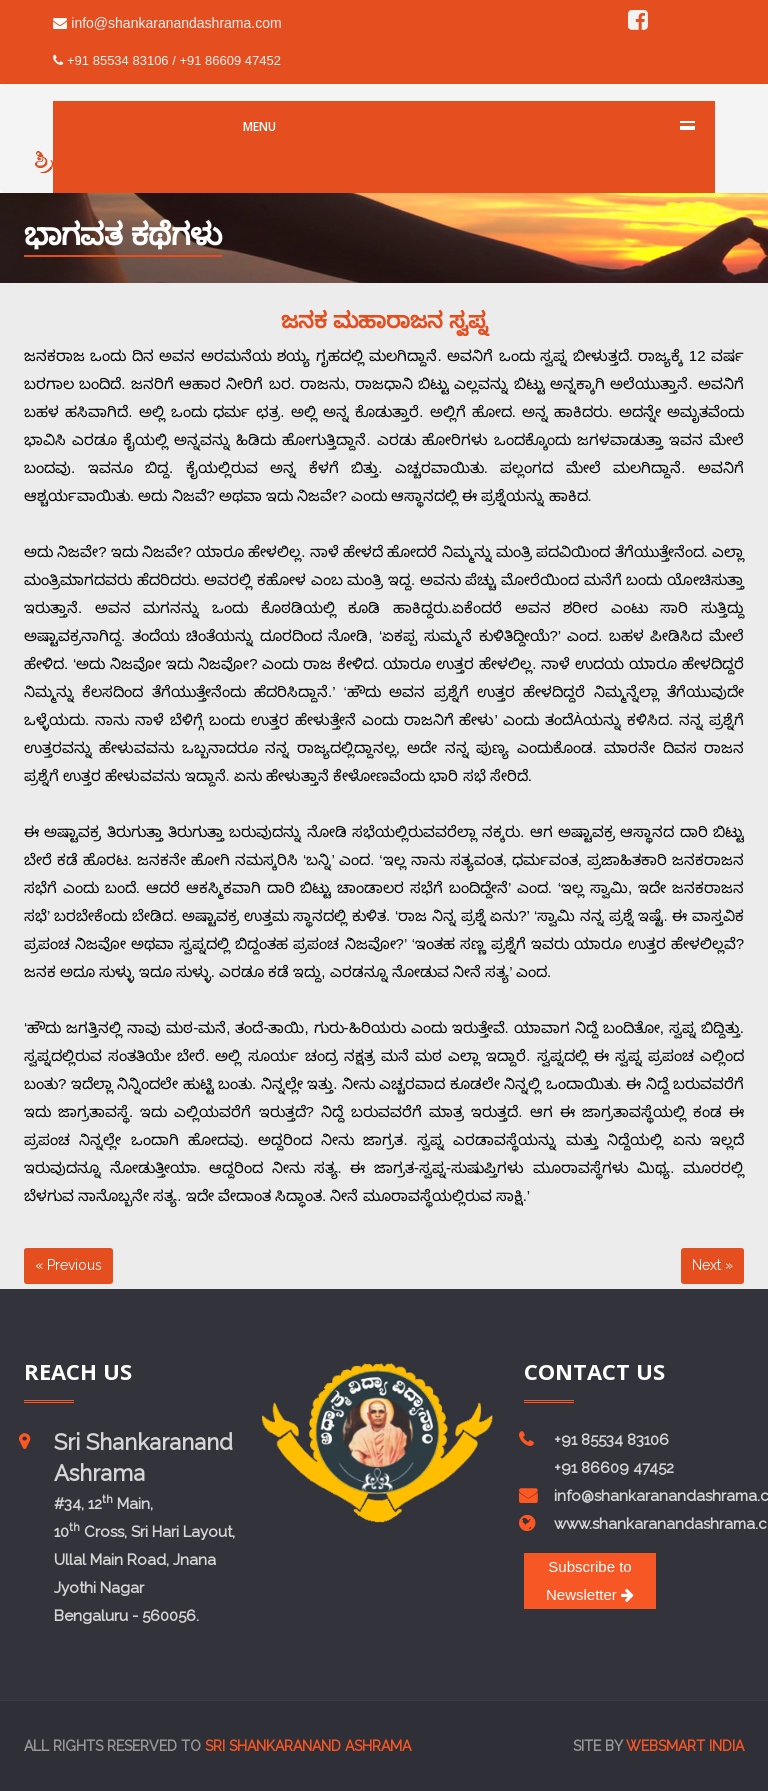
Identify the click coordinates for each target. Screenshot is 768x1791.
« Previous (68, 1265)
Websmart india (685, 1746)
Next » (712, 1265)
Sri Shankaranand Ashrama (308, 1746)
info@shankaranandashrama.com (167, 23)
